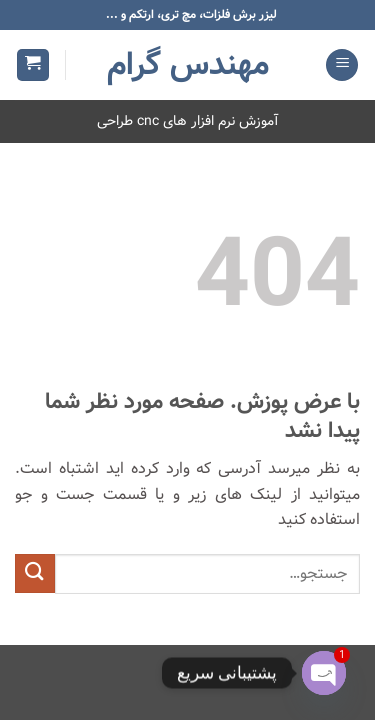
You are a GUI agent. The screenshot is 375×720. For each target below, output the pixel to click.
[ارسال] (35, 573)
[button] (342, 65)
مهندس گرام (188, 65)
